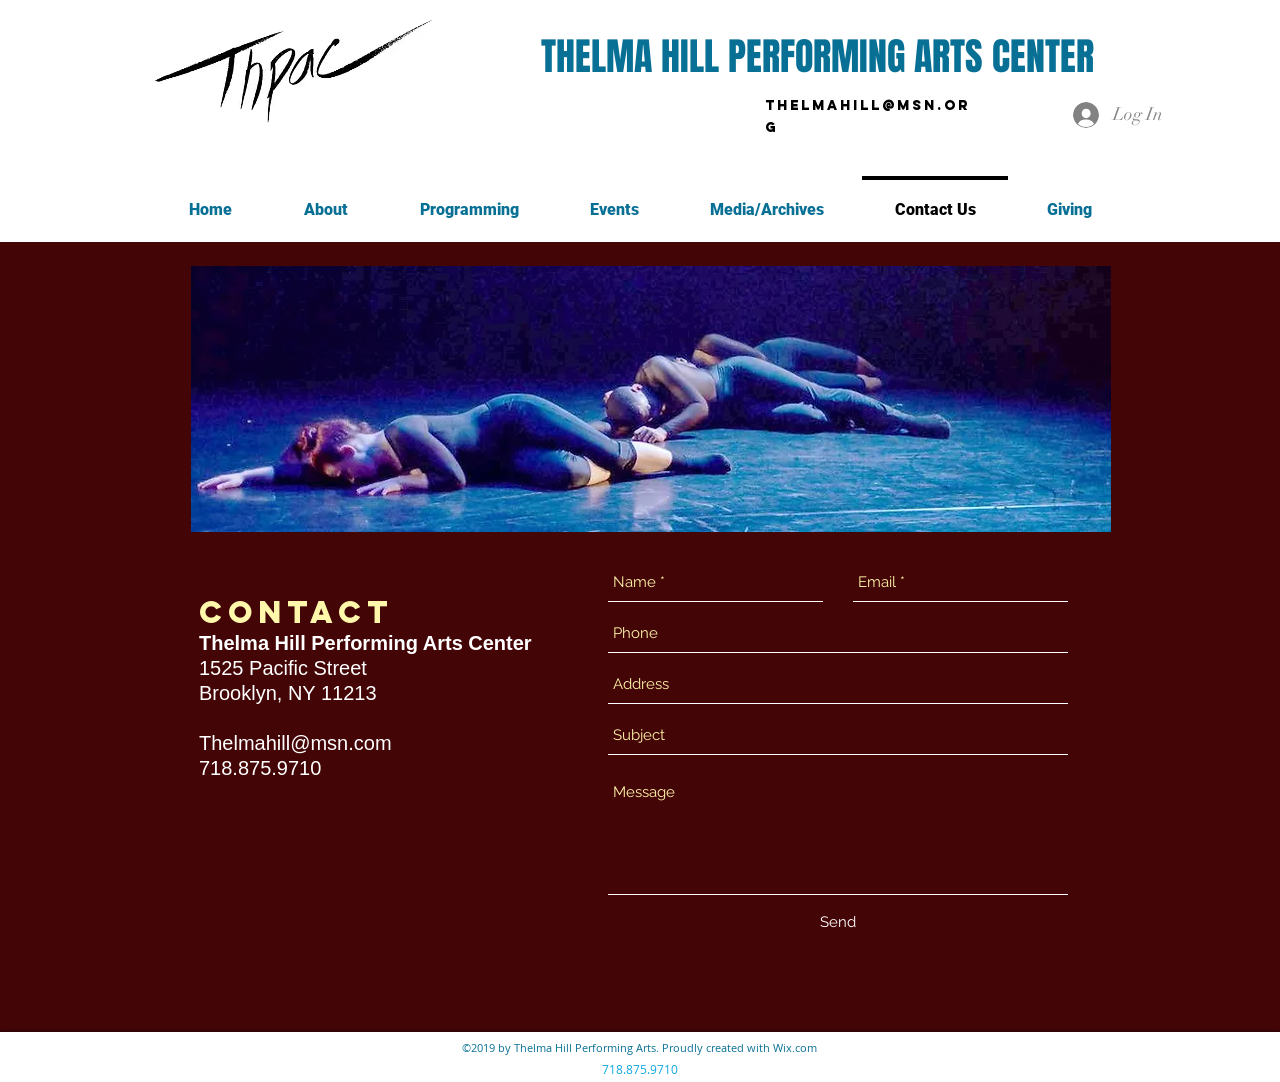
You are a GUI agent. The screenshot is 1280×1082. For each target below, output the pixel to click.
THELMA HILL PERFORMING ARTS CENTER (817, 57)
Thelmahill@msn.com (295, 743)
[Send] (838, 922)
